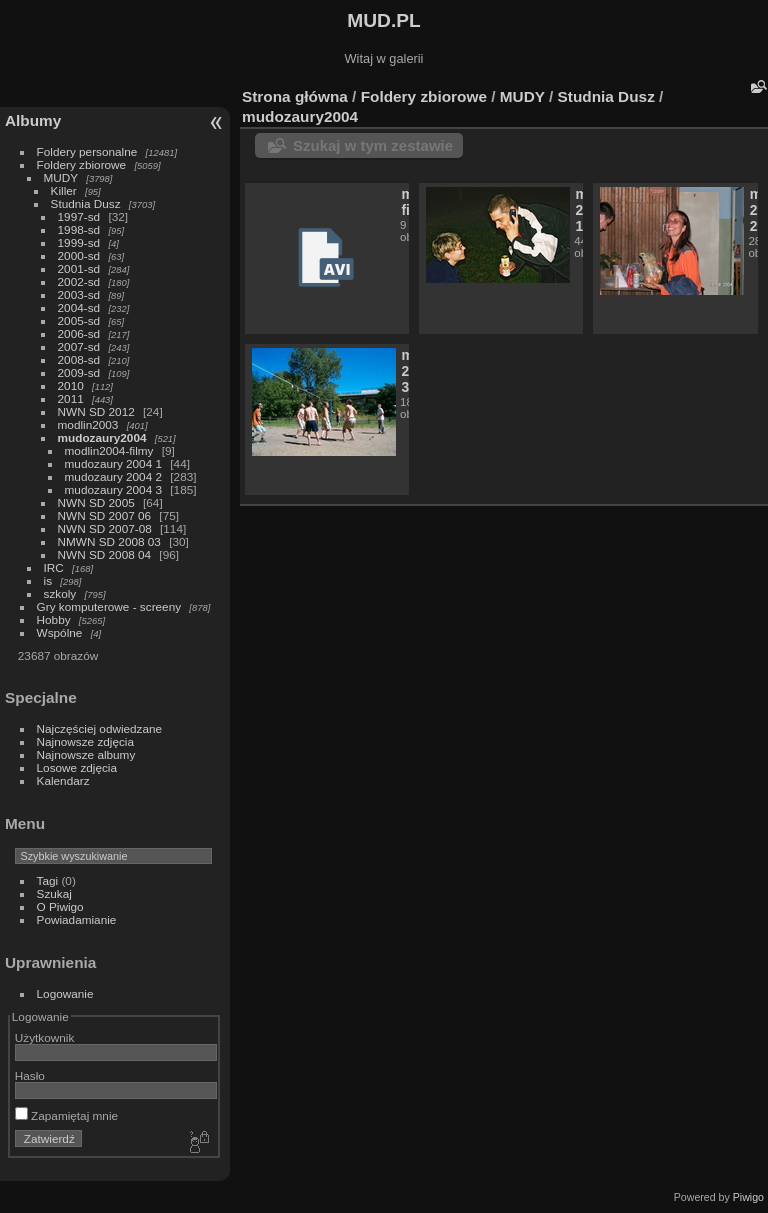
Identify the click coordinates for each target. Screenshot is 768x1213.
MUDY (61, 177)
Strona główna (295, 96)
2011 (71, 398)
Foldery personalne (87, 151)
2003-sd (79, 294)
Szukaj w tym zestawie (373, 145)
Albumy (33, 120)
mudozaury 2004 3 (113, 489)
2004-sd (79, 307)
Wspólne (60, 632)
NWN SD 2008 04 (105, 554)
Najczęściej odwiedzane (100, 728)
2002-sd (79, 281)
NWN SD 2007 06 (105, 515)
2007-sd (79, 346)
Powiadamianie (77, 919)
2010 (71, 385)
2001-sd (79, 268)
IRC (54, 567)
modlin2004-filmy (109, 450)
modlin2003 (88, 424)
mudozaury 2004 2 (113, 476)
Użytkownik (45, 1037)
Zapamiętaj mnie (66, 1115)
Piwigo (748, 1197)
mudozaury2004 (102, 437)
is (48, 580)
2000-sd (79, 255)
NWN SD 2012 (96, 411)
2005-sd (79, 320)
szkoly (60, 593)
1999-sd (79, 242)
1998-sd (79, 229)
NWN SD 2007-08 (105, 528)
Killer (64, 190)
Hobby (54, 619)
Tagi (48, 880)
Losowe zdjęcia (77, 767)
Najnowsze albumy (86, 754)
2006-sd (79, 333)
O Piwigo (60, 906)
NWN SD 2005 (96, 502)
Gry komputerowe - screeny (109, 606)
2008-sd (79, 359)
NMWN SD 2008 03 (109, 541)
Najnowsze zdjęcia (85, 741)
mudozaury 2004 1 (113, 463)
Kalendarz (63, 780)
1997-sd (79, 216)
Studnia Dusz (86, 203)
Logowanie (65, 993)
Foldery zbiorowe (82, 164)
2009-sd (79, 372)
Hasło (30, 1075)
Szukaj (54, 893)
